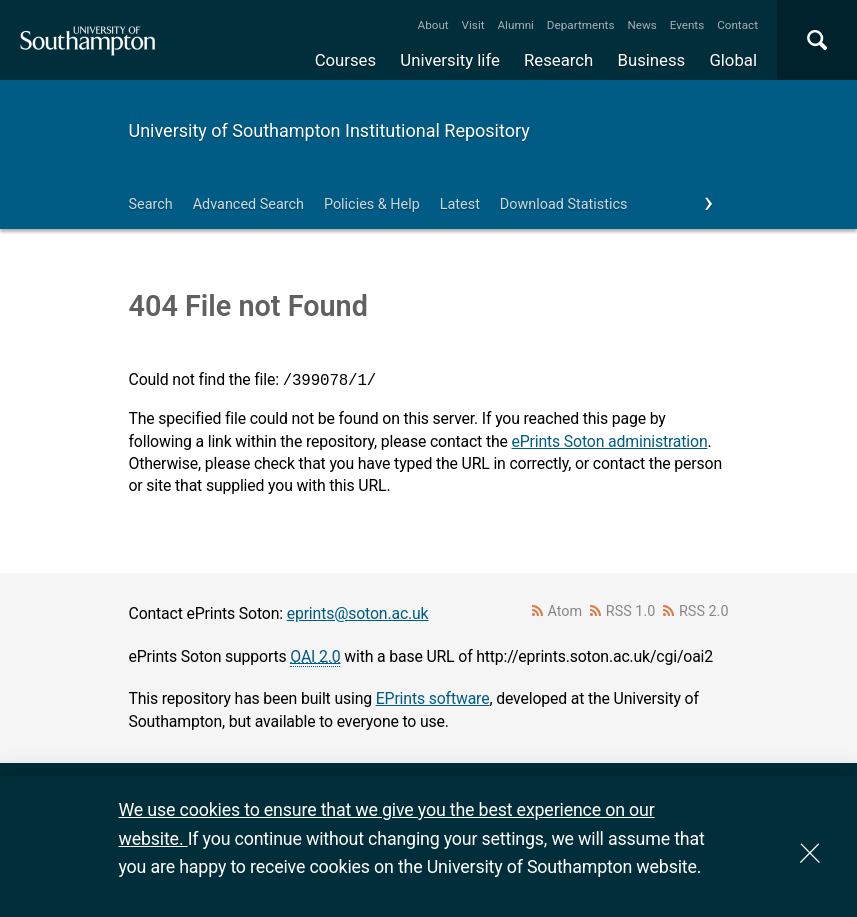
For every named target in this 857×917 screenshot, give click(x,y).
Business (652, 60)
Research (558, 60)
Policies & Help (372, 204)
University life (450, 60)
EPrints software (433, 698)
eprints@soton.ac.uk (358, 613)
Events (687, 25)
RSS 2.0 (704, 611)
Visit (473, 25)
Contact (737, 25)
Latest (460, 204)
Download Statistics (564, 204)
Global (733, 60)
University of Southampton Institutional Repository (329, 130)
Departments (581, 25)
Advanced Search (248, 204)
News (641, 25)
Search (151, 204)
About (433, 25)
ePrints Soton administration (609, 441)
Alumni (515, 25)
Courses (345, 60)
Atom (564, 611)
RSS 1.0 (631, 611)
